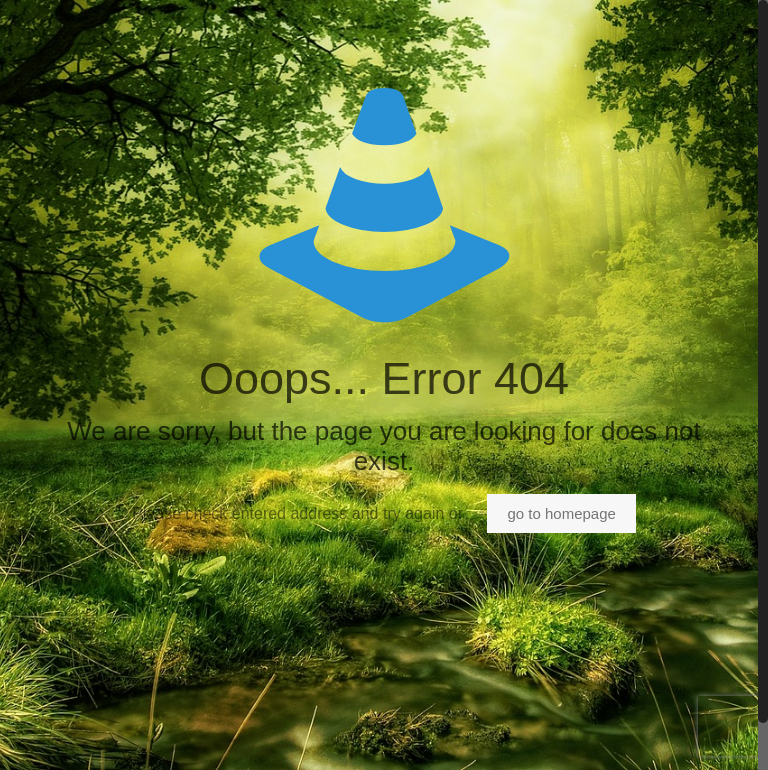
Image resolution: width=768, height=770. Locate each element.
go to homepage (561, 513)
